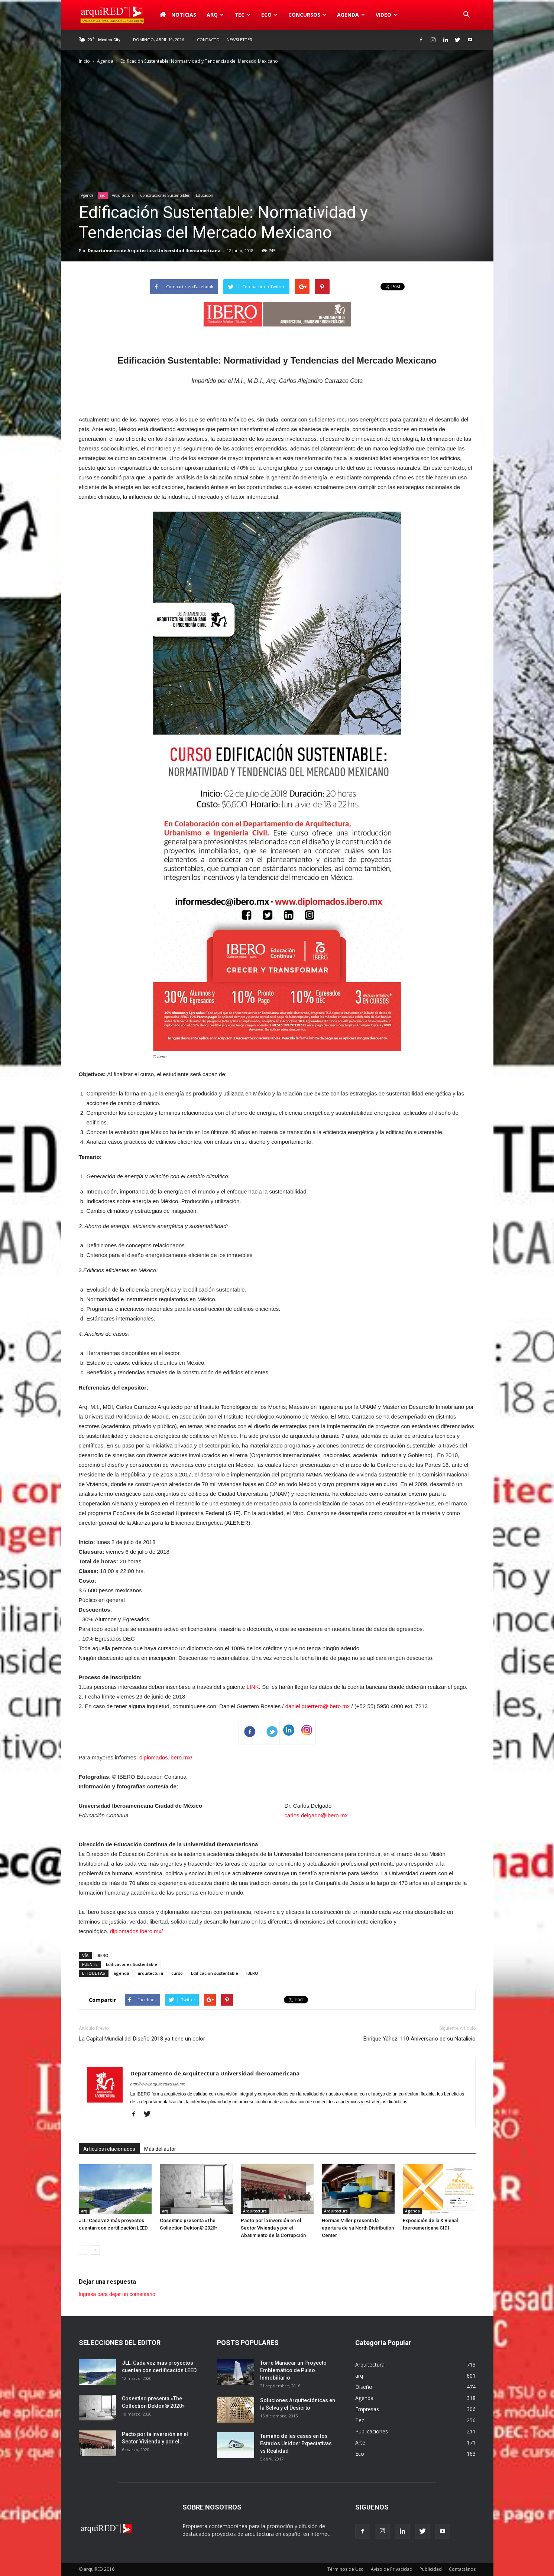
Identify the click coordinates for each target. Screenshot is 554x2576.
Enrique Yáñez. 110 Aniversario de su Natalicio (419, 2038)
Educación (204, 195)
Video (386, 14)
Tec (242, 14)
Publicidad (430, 2569)
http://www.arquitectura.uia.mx (157, 2084)
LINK (252, 1687)
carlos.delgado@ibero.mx (316, 1815)
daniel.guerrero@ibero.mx (317, 1706)
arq (215, 14)
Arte (360, 2442)
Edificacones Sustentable (131, 1964)
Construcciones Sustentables (164, 195)
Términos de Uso (345, 2569)
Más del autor (160, 2149)
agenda (121, 1973)
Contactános (462, 2569)
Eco (269, 14)
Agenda (351, 14)
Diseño (363, 2386)
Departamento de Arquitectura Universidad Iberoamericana (154, 250)
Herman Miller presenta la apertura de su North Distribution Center (358, 2228)
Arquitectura (123, 195)
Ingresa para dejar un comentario (117, 2294)
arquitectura (150, 1973)
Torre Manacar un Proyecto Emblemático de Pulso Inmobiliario (293, 2370)
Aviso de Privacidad (391, 2569)
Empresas (367, 2409)
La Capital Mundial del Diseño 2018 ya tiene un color (142, 2038)
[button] (467, 15)
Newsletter (239, 39)
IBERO (102, 1955)
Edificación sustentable (214, 1973)
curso (177, 1973)
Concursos (307, 14)
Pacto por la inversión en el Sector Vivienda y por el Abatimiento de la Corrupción (273, 2228)
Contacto (208, 39)
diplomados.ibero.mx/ (165, 1757)
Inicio (84, 61)
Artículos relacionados (109, 2149)
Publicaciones (371, 2431)
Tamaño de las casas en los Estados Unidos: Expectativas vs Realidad (296, 2443)
